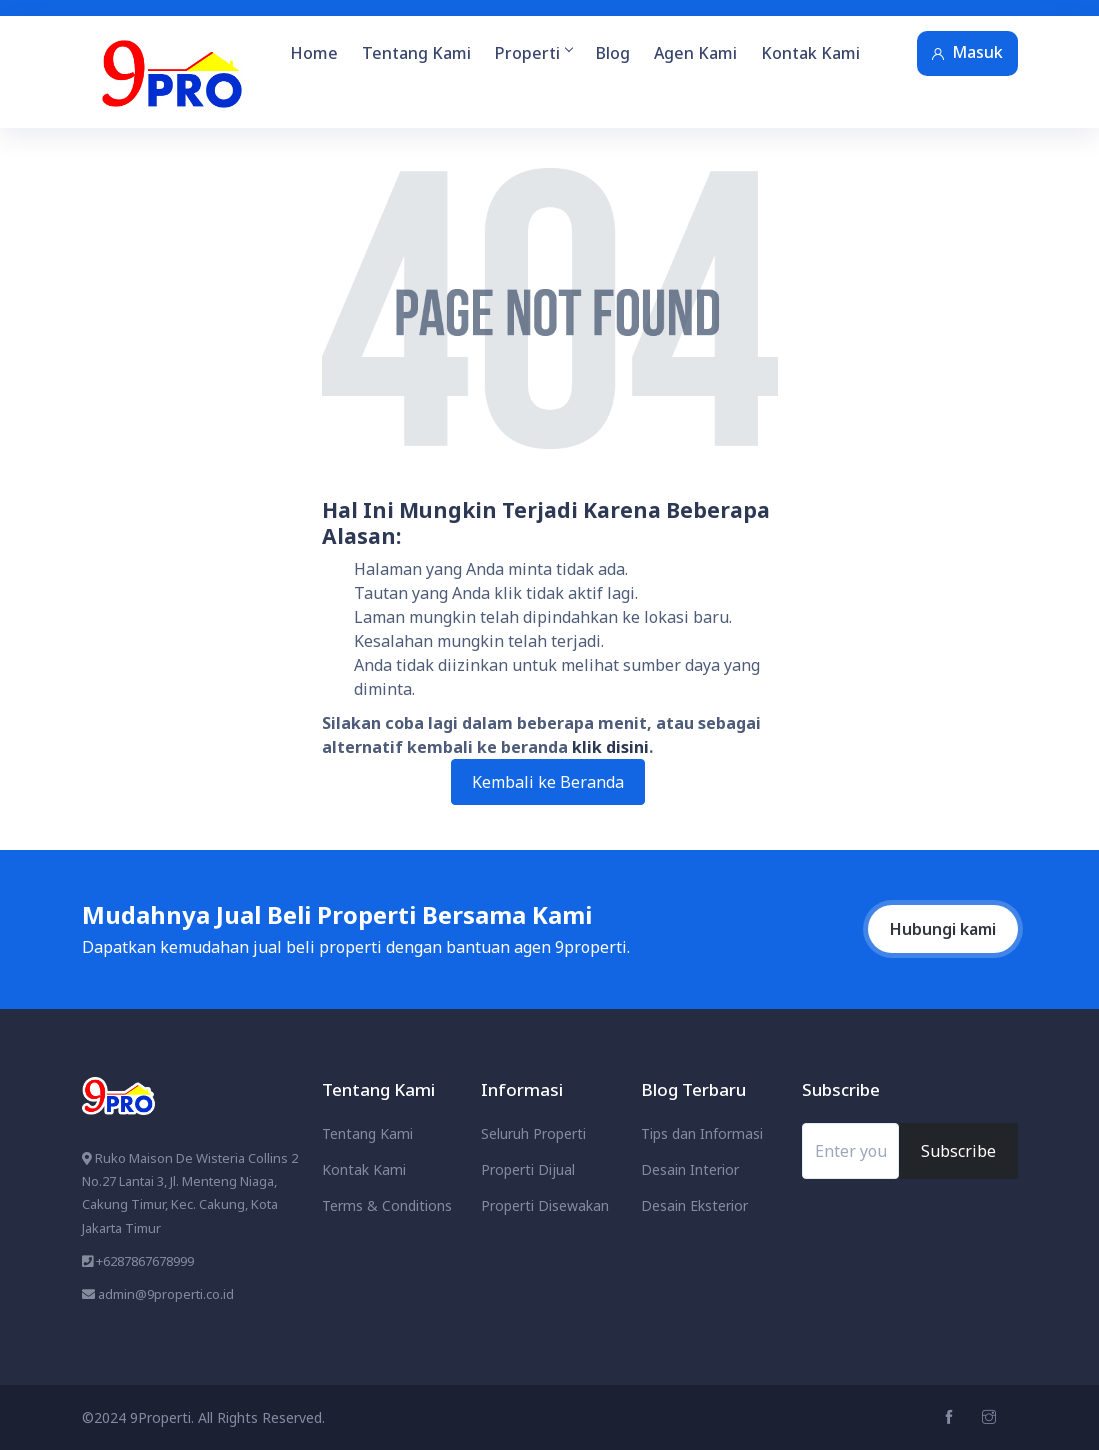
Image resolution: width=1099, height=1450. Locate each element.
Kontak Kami (810, 53)
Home (314, 53)
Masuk (967, 52)
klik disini (610, 747)
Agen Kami (695, 53)
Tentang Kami (416, 53)
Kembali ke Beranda (548, 782)
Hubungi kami (943, 929)
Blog (613, 53)
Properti (533, 53)
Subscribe (958, 1151)
